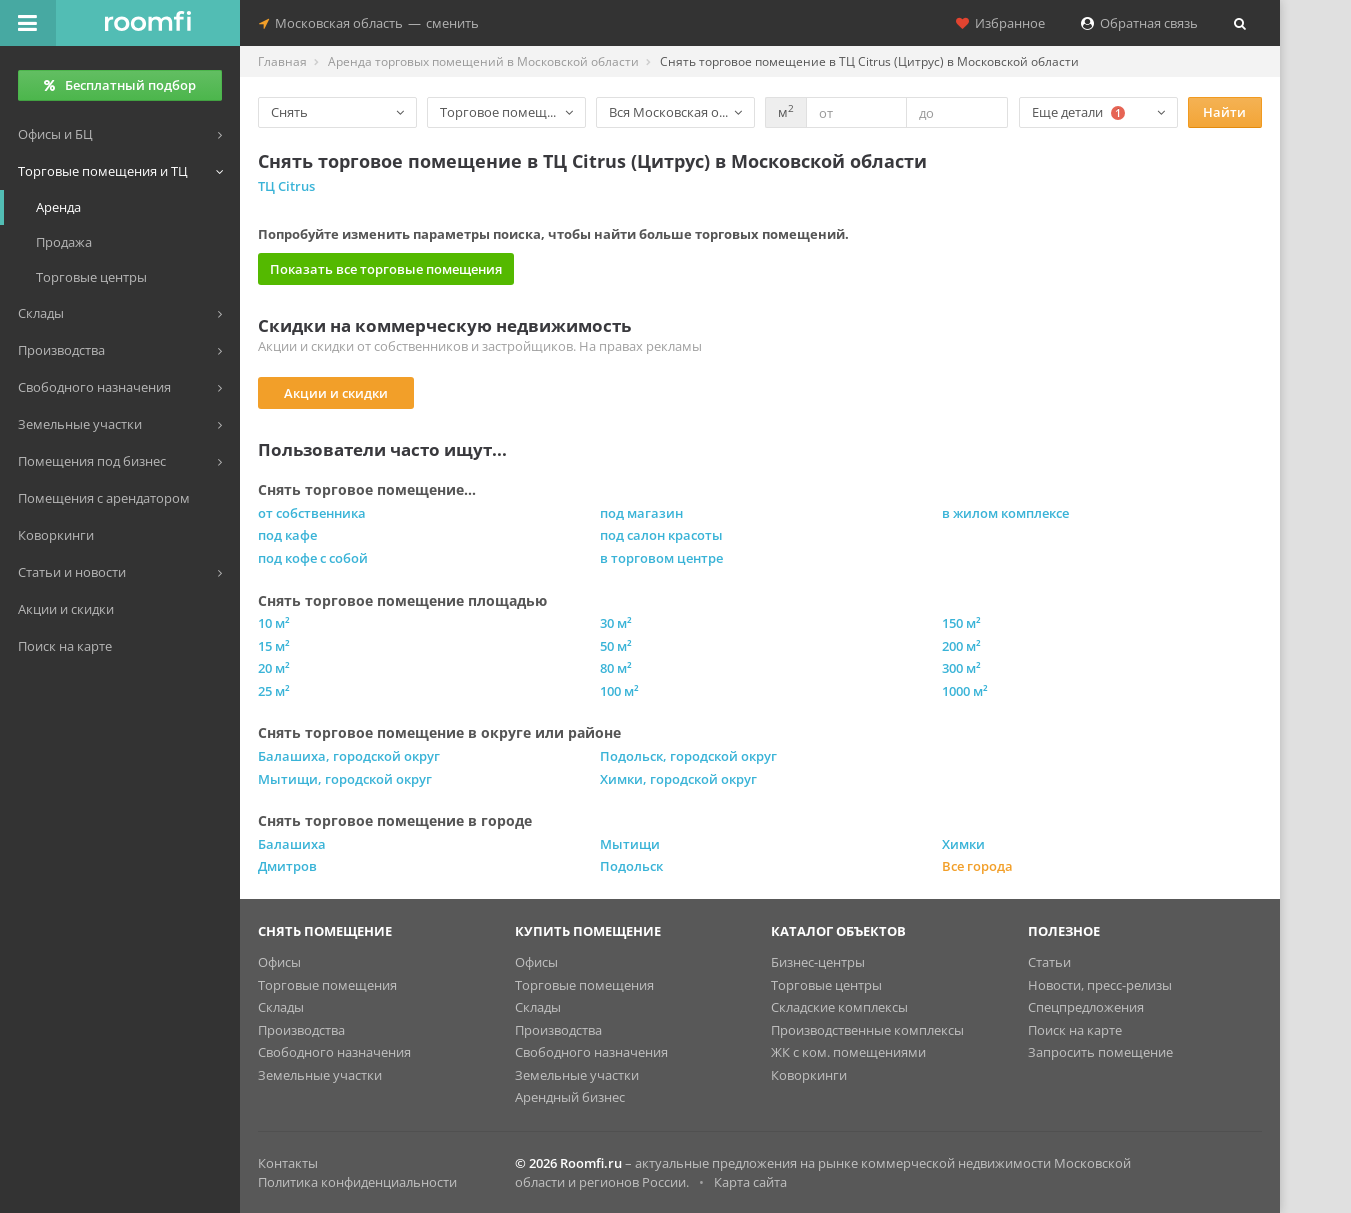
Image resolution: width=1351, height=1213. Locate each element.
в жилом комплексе (1005, 513)
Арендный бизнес (570, 1097)
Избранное (1000, 23)
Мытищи (630, 844)
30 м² (616, 623)
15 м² (274, 646)
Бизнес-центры (818, 962)
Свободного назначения (334, 1052)
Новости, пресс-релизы (1100, 985)
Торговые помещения (327, 985)
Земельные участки (320, 1075)
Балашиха (292, 844)
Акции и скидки (336, 393)
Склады (281, 1007)
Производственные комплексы (867, 1030)
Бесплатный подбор (120, 85)
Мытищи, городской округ (345, 779)
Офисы (279, 962)
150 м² (961, 623)
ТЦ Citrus (286, 186)
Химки (963, 844)
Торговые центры (826, 985)
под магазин (641, 513)
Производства (301, 1030)
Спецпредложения (1086, 1007)
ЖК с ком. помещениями (848, 1052)
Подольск (631, 866)
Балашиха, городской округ (349, 756)
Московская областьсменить (369, 23)
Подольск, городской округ (688, 756)
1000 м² (965, 691)
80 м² (616, 668)
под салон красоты (661, 535)
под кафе (287, 535)
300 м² (961, 668)
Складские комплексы (839, 1007)
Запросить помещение (1100, 1052)
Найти (1224, 112)
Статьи (1049, 962)
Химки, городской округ (678, 779)
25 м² (274, 691)
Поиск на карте (1075, 1030)
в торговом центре (661, 558)
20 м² (274, 668)
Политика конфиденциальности (357, 1182)
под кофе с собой (313, 558)
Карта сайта (750, 1182)
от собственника (312, 513)
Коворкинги (809, 1075)
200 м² (961, 646)
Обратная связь (1139, 23)
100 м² (619, 691)
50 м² (616, 646)
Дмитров (287, 866)
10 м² (274, 623)
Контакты (288, 1163)
